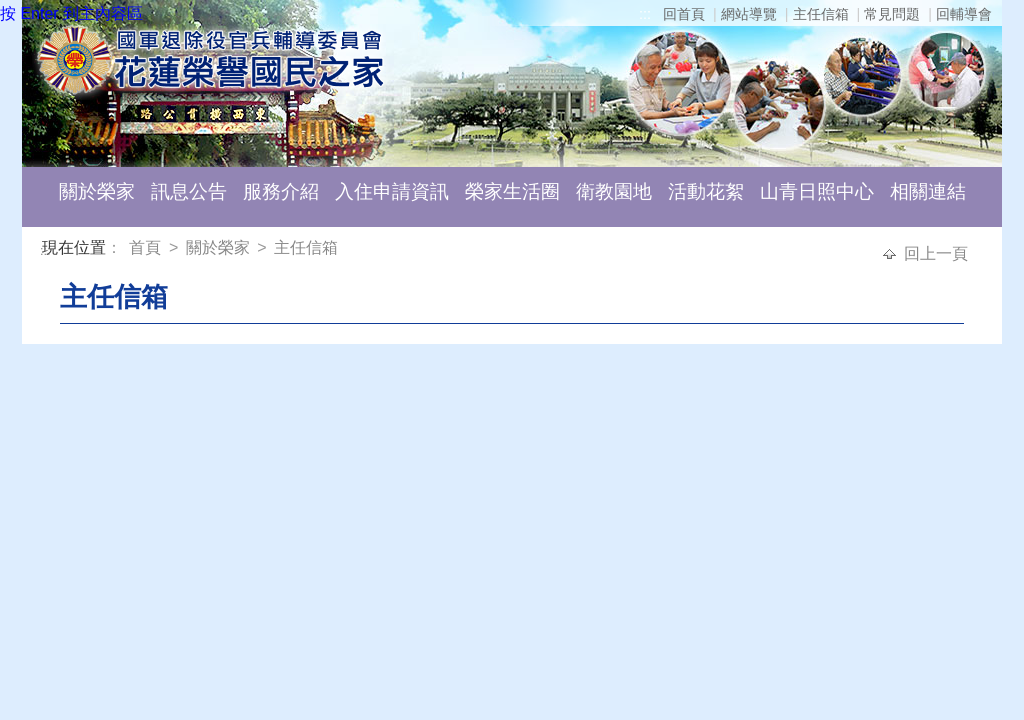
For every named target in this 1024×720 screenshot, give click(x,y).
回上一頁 (936, 253)
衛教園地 (614, 191)
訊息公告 (189, 191)
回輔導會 (964, 14)
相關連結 (928, 191)
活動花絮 (706, 191)
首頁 (147, 247)
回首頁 (684, 14)
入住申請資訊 (392, 191)
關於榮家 (97, 191)
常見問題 (892, 14)
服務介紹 (281, 191)
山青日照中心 (817, 191)
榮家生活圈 (512, 191)
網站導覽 (749, 14)
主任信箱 (821, 14)
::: (645, 14)
